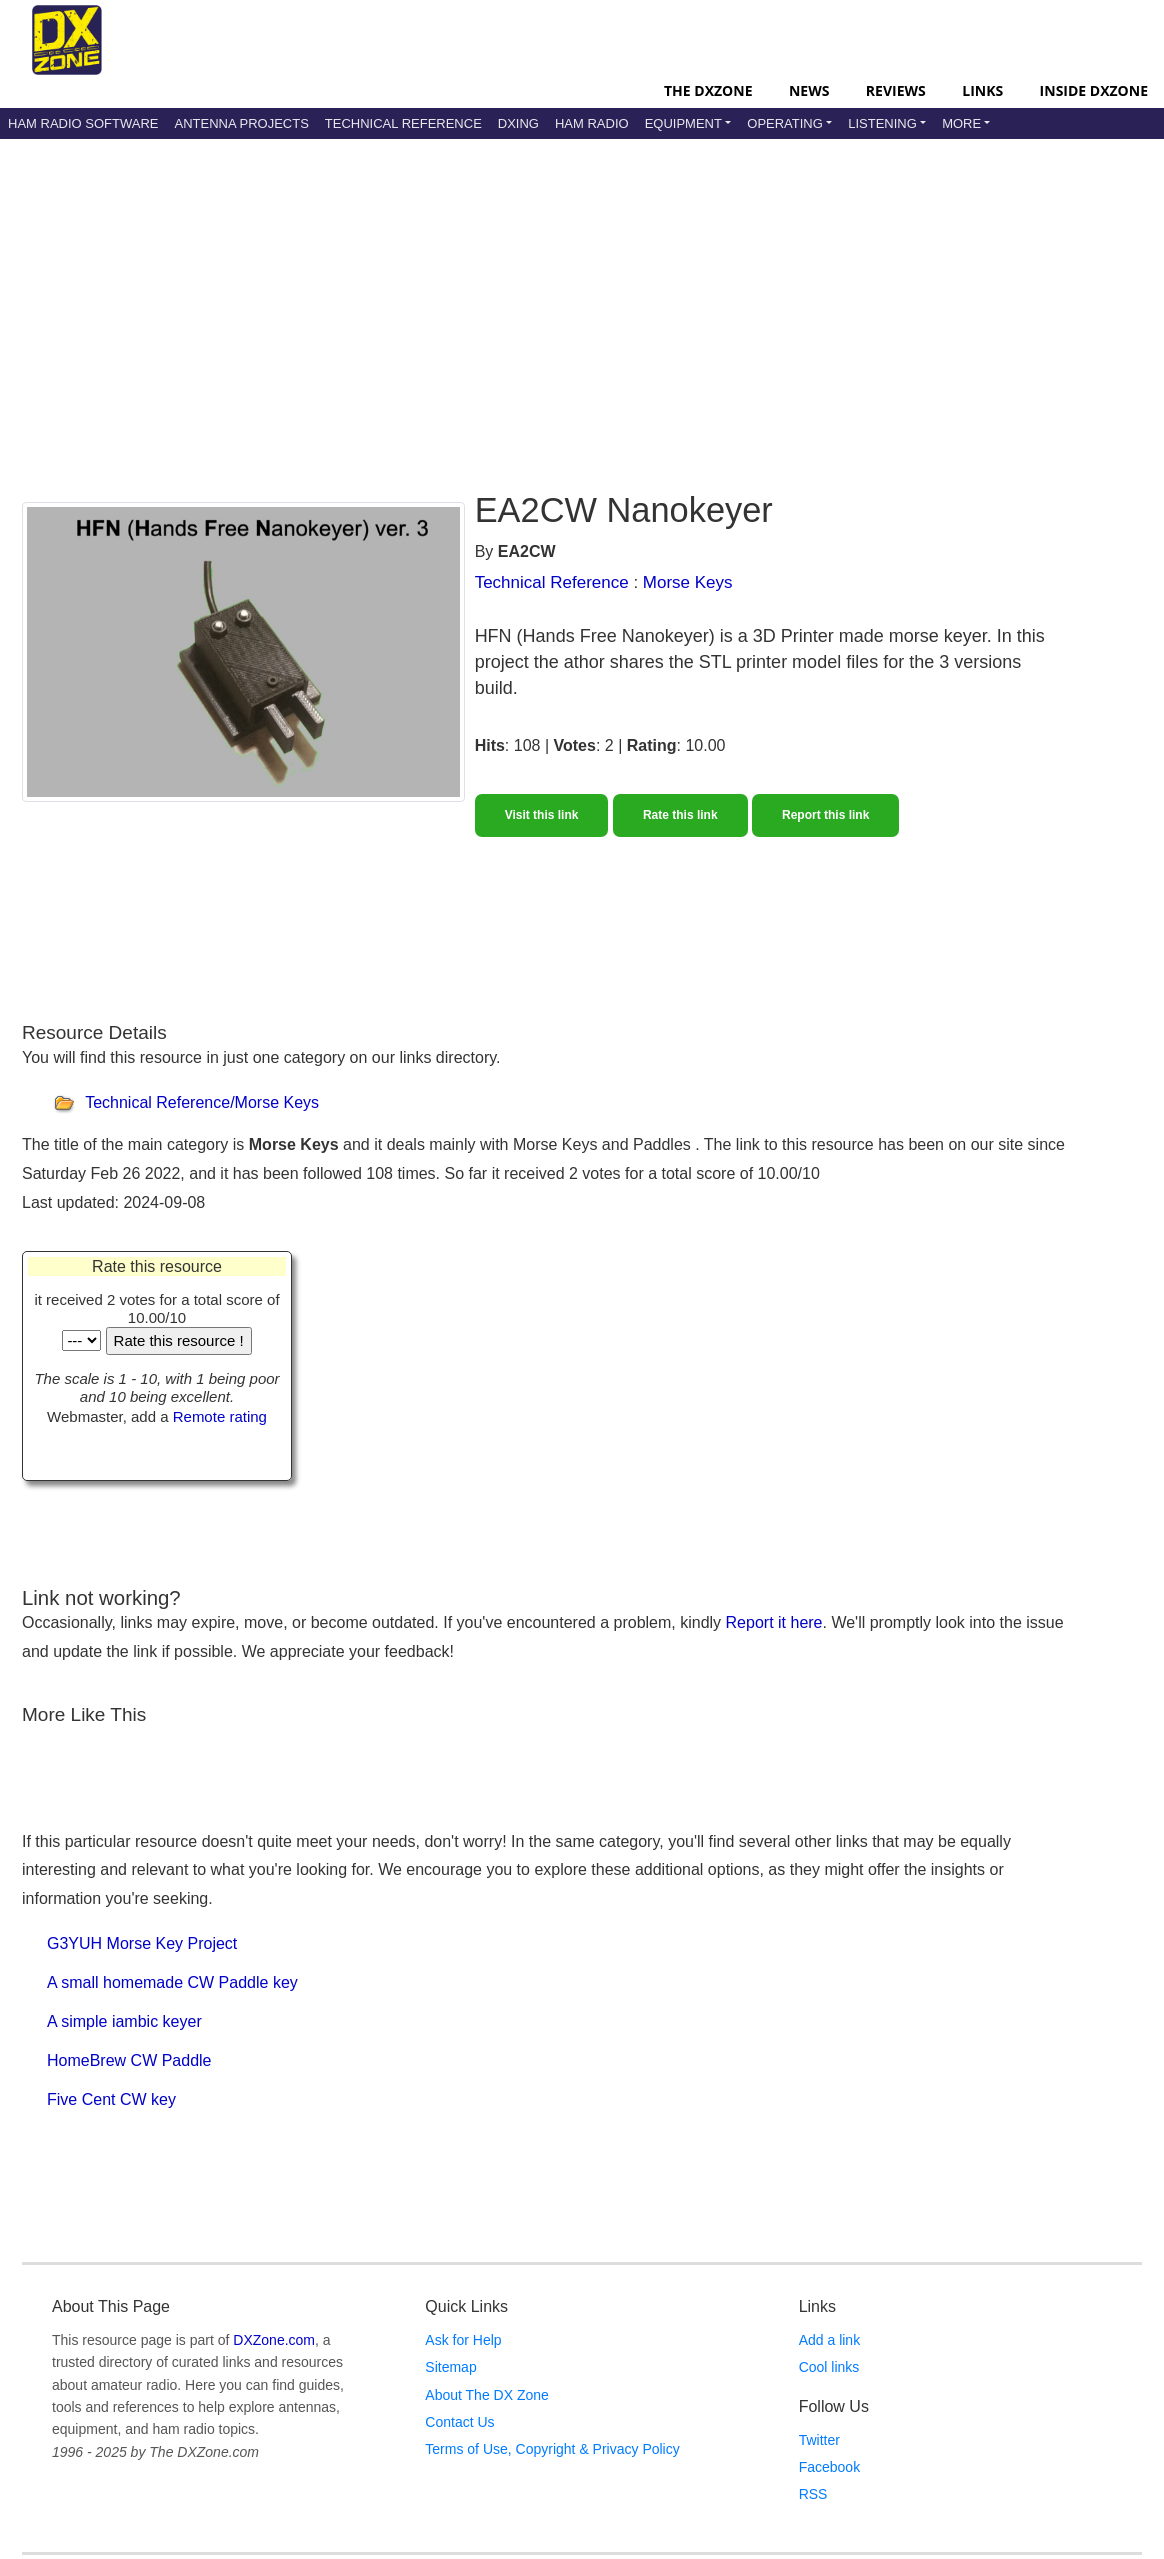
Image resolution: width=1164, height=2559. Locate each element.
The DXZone (708, 90)
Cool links (829, 2367)
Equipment (683, 123)
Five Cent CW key (111, 2099)
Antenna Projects (241, 123)
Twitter (819, 2440)
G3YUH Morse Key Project (142, 1943)
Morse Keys (688, 582)
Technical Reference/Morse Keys (202, 1102)
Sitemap (450, 2367)
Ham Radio (592, 123)
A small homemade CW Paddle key (172, 1982)
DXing (518, 123)
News (809, 90)
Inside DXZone (1094, 90)
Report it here (774, 1622)
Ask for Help (463, 2340)
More (961, 123)
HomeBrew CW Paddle (129, 2060)
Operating (785, 123)
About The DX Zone (486, 2395)
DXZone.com (274, 2340)
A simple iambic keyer (124, 2021)
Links (982, 90)
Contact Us (459, 2422)
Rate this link (680, 815)
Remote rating (220, 1416)
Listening (882, 123)
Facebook (829, 2467)
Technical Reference (403, 123)
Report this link (825, 815)
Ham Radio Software (83, 123)
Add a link (829, 2340)
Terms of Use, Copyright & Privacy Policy (552, 2449)
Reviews (896, 90)
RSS (813, 2494)
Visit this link (542, 815)
